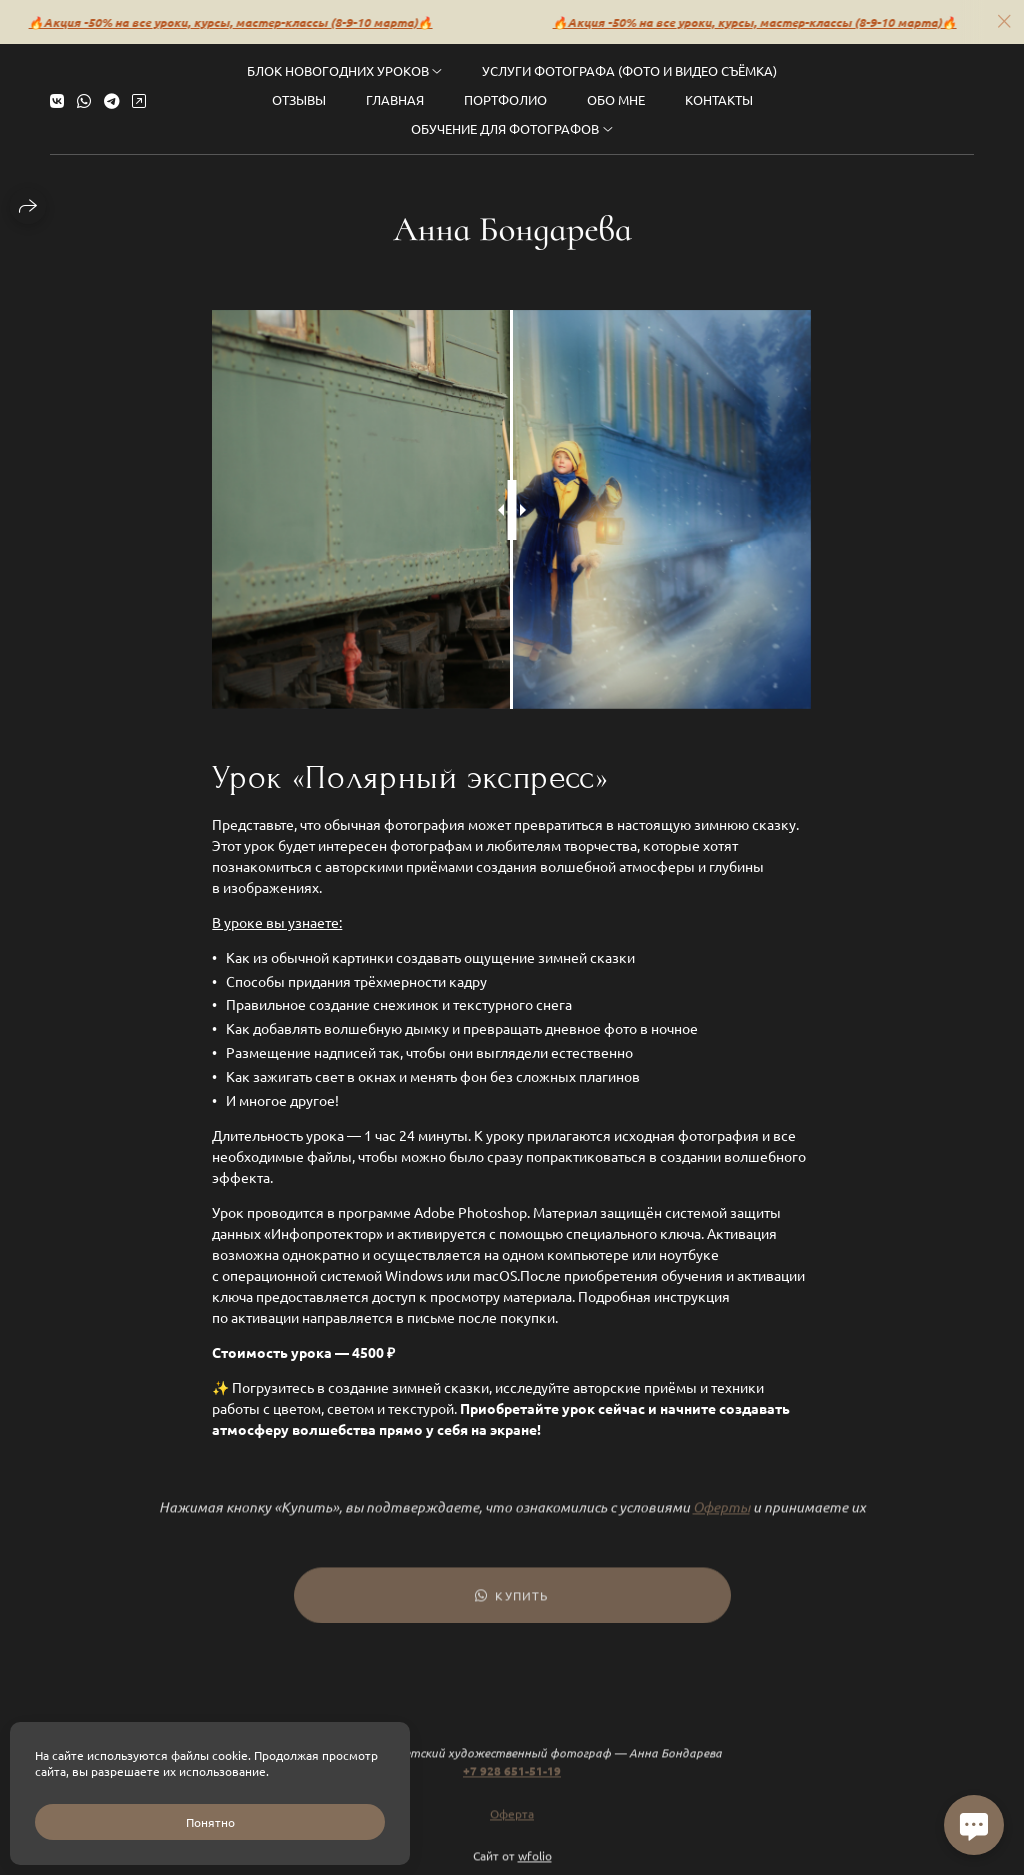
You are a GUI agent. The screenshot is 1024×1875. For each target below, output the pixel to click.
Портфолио (505, 97)
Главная (395, 97)
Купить (511, 1607)
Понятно (210, 1822)
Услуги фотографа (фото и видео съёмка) (629, 68)
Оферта (512, 1825)
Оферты (721, 1518)
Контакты (719, 97)
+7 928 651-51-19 (512, 1782)
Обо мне (616, 97)
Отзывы (299, 97)
